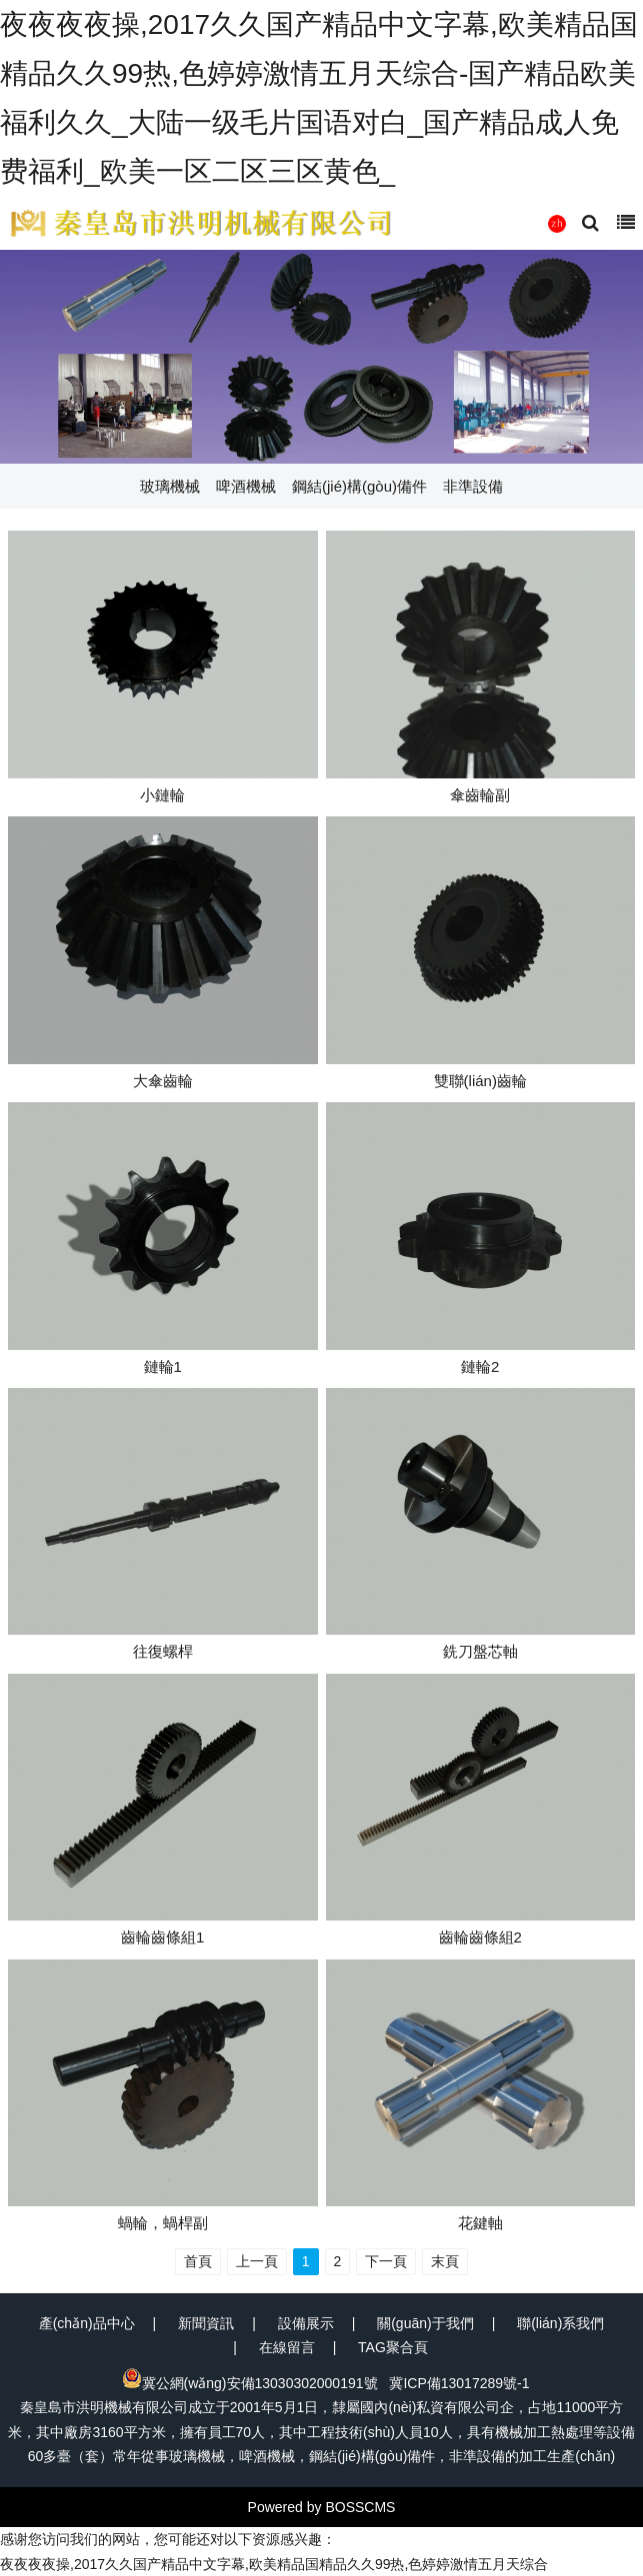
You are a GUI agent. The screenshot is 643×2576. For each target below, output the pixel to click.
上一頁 (257, 2261)
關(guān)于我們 (425, 2323)
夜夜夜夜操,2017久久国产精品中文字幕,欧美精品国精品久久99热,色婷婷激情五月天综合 (274, 2564)
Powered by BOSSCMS (322, 2507)
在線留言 (287, 2347)
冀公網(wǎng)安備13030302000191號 (250, 2383)
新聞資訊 (206, 2323)
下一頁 (386, 2261)
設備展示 (306, 2323)
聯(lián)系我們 (560, 2323)
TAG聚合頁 (393, 2347)
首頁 (198, 2261)
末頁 (445, 2261)
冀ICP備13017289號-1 (459, 2383)
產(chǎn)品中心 (87, 2323)
